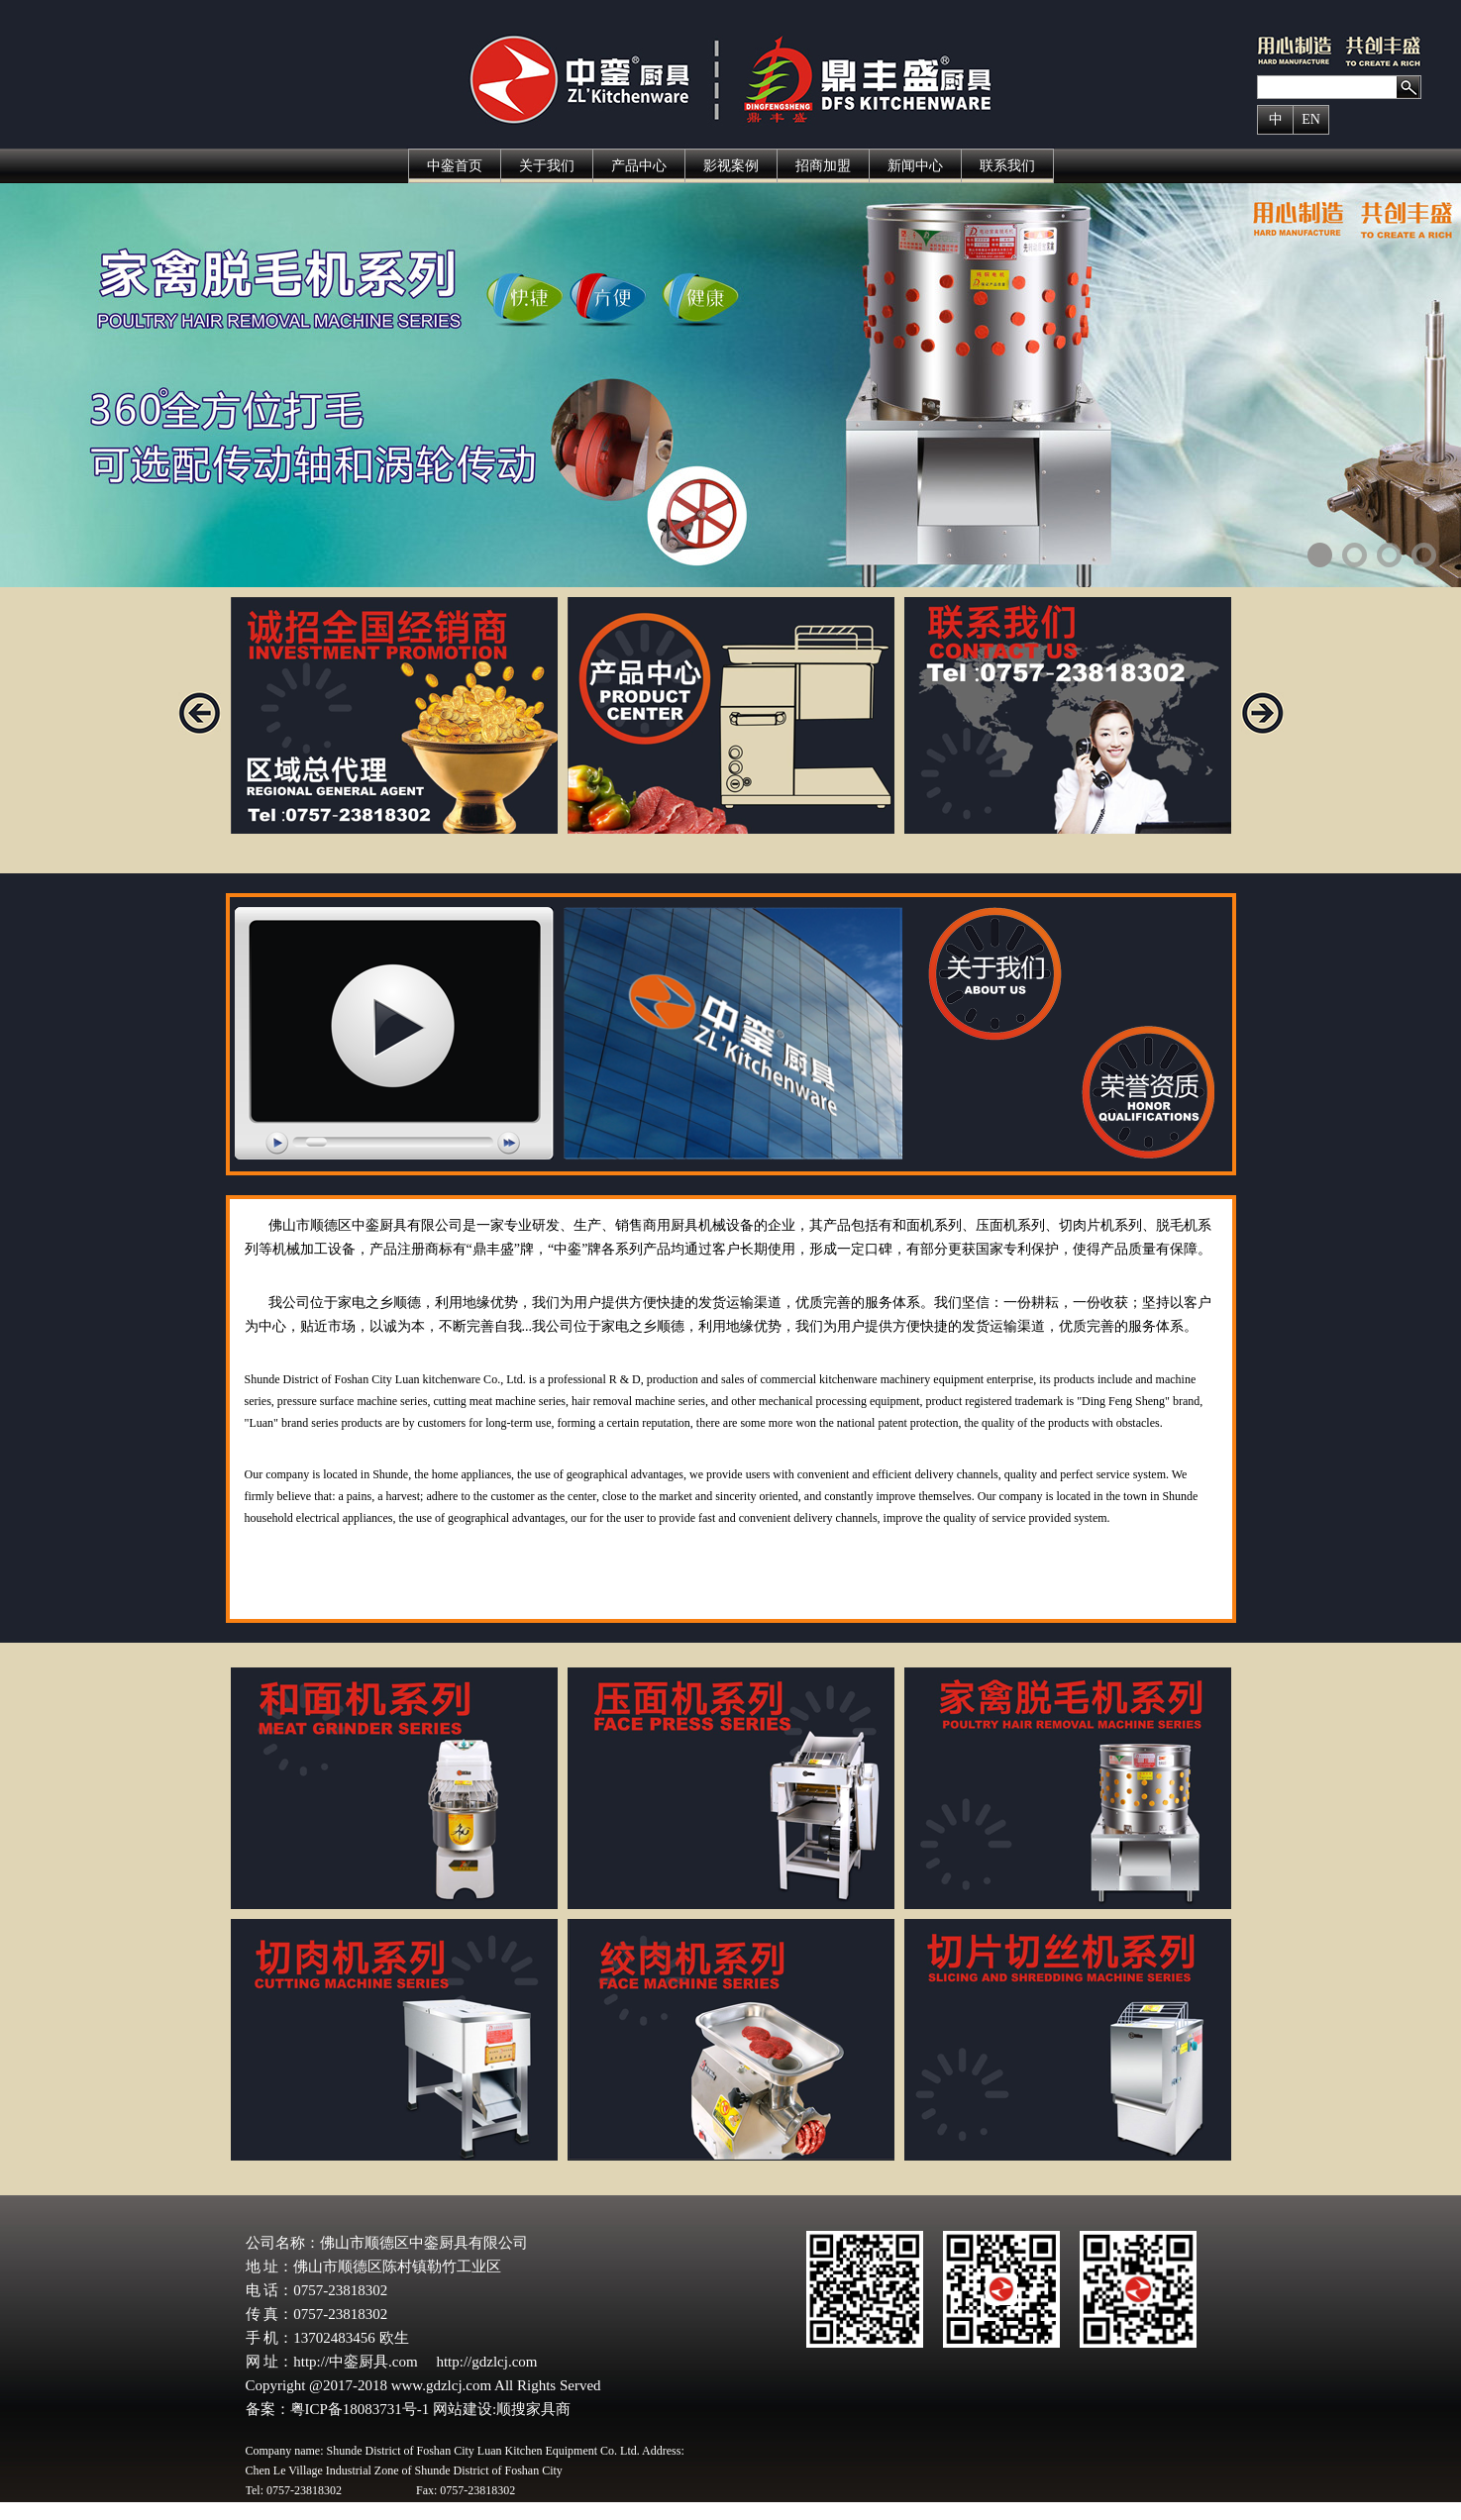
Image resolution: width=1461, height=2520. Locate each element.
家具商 (548, 2409)
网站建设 (462, 2409)
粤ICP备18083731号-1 (362, 2409)
